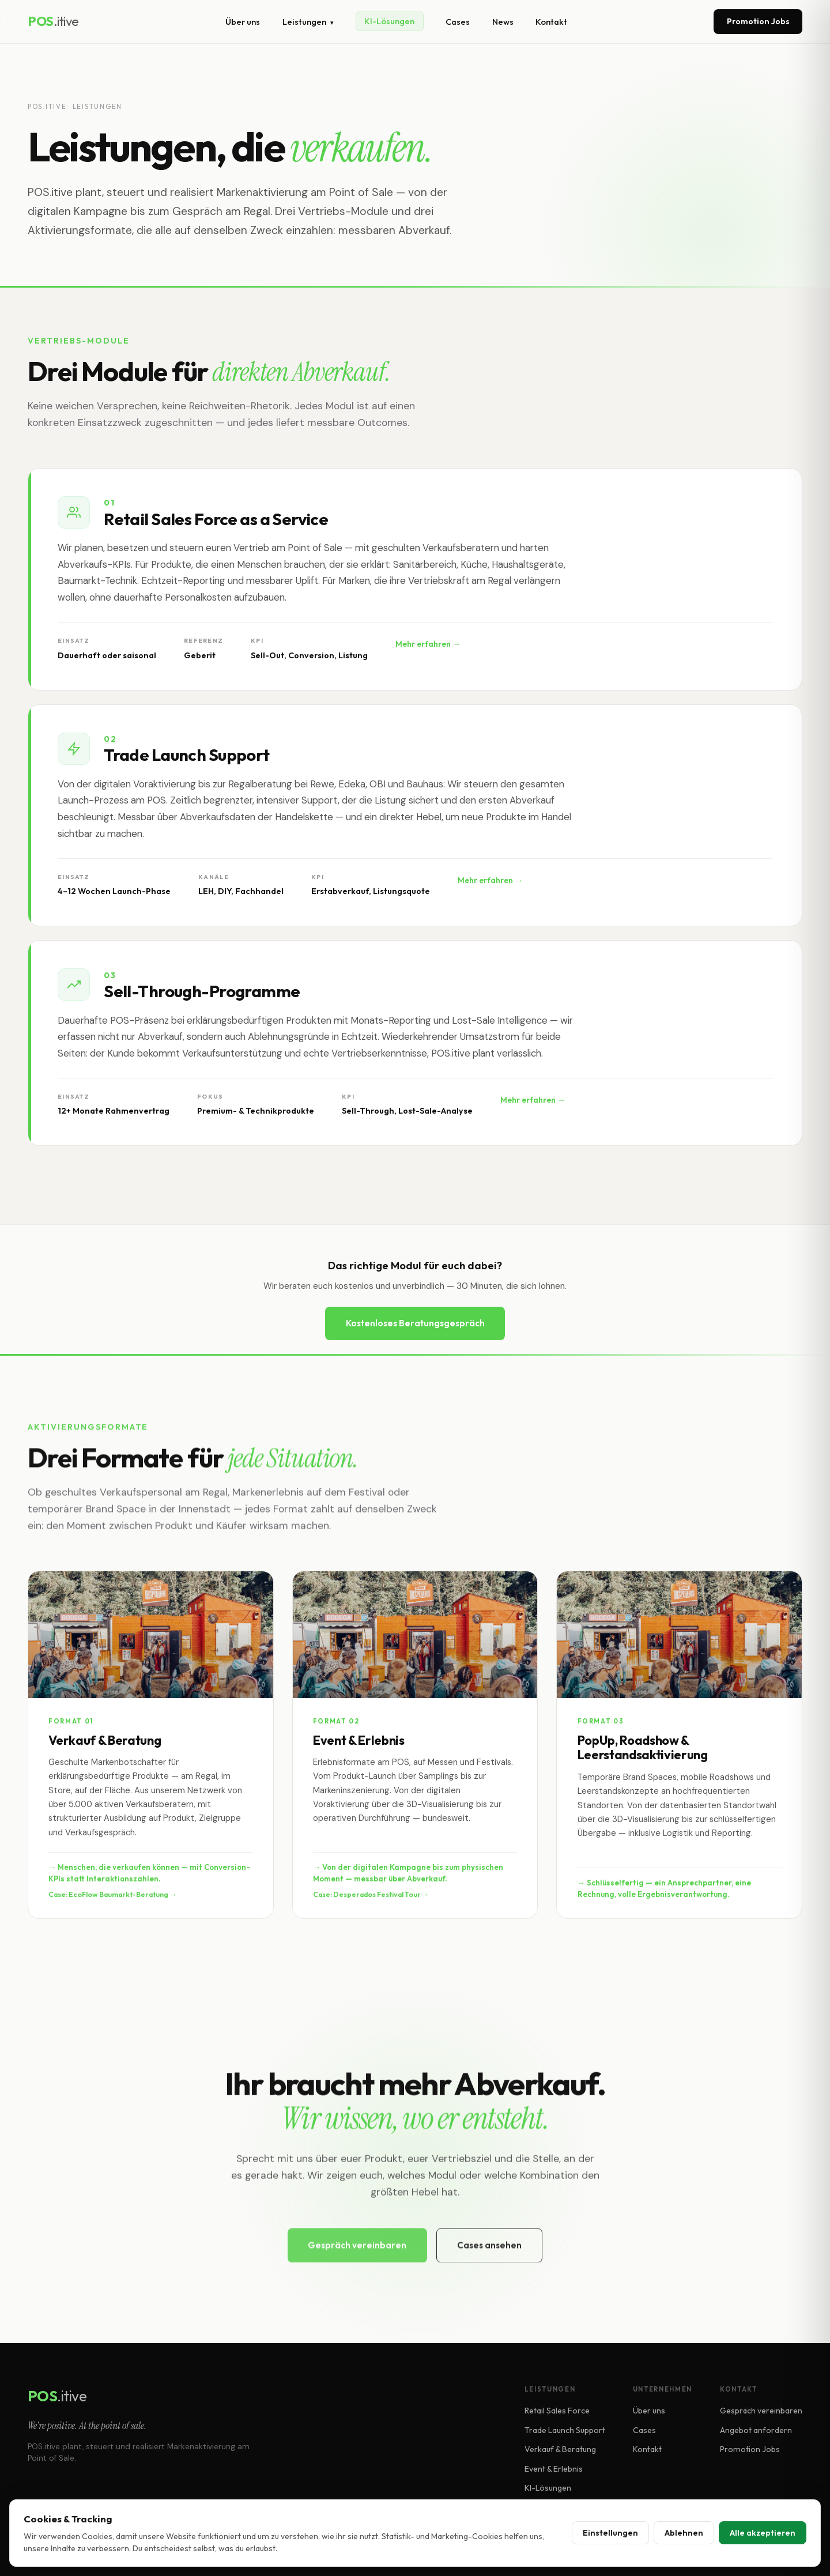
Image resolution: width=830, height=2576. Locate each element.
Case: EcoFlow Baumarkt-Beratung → (112, 1895)
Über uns (242, 21)
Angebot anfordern (756, 2430)
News (503, 21)
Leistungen (308, 21)
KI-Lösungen (389, 21)
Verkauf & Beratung (560, 2449)
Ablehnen (684, 2533)
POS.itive (47, 106)
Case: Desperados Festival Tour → (371, 1895)
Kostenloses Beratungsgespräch (415, 1323)
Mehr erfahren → (428, 645)
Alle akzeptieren (762, 2533)
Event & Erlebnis (554, 2469)
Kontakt (551, 21)
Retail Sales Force (557, 2410)
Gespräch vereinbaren (761, 2410)
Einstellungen (610, 2533)
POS (53, 21)
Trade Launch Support (565, 2430)
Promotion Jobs (758, 21)
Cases (458, 21)
